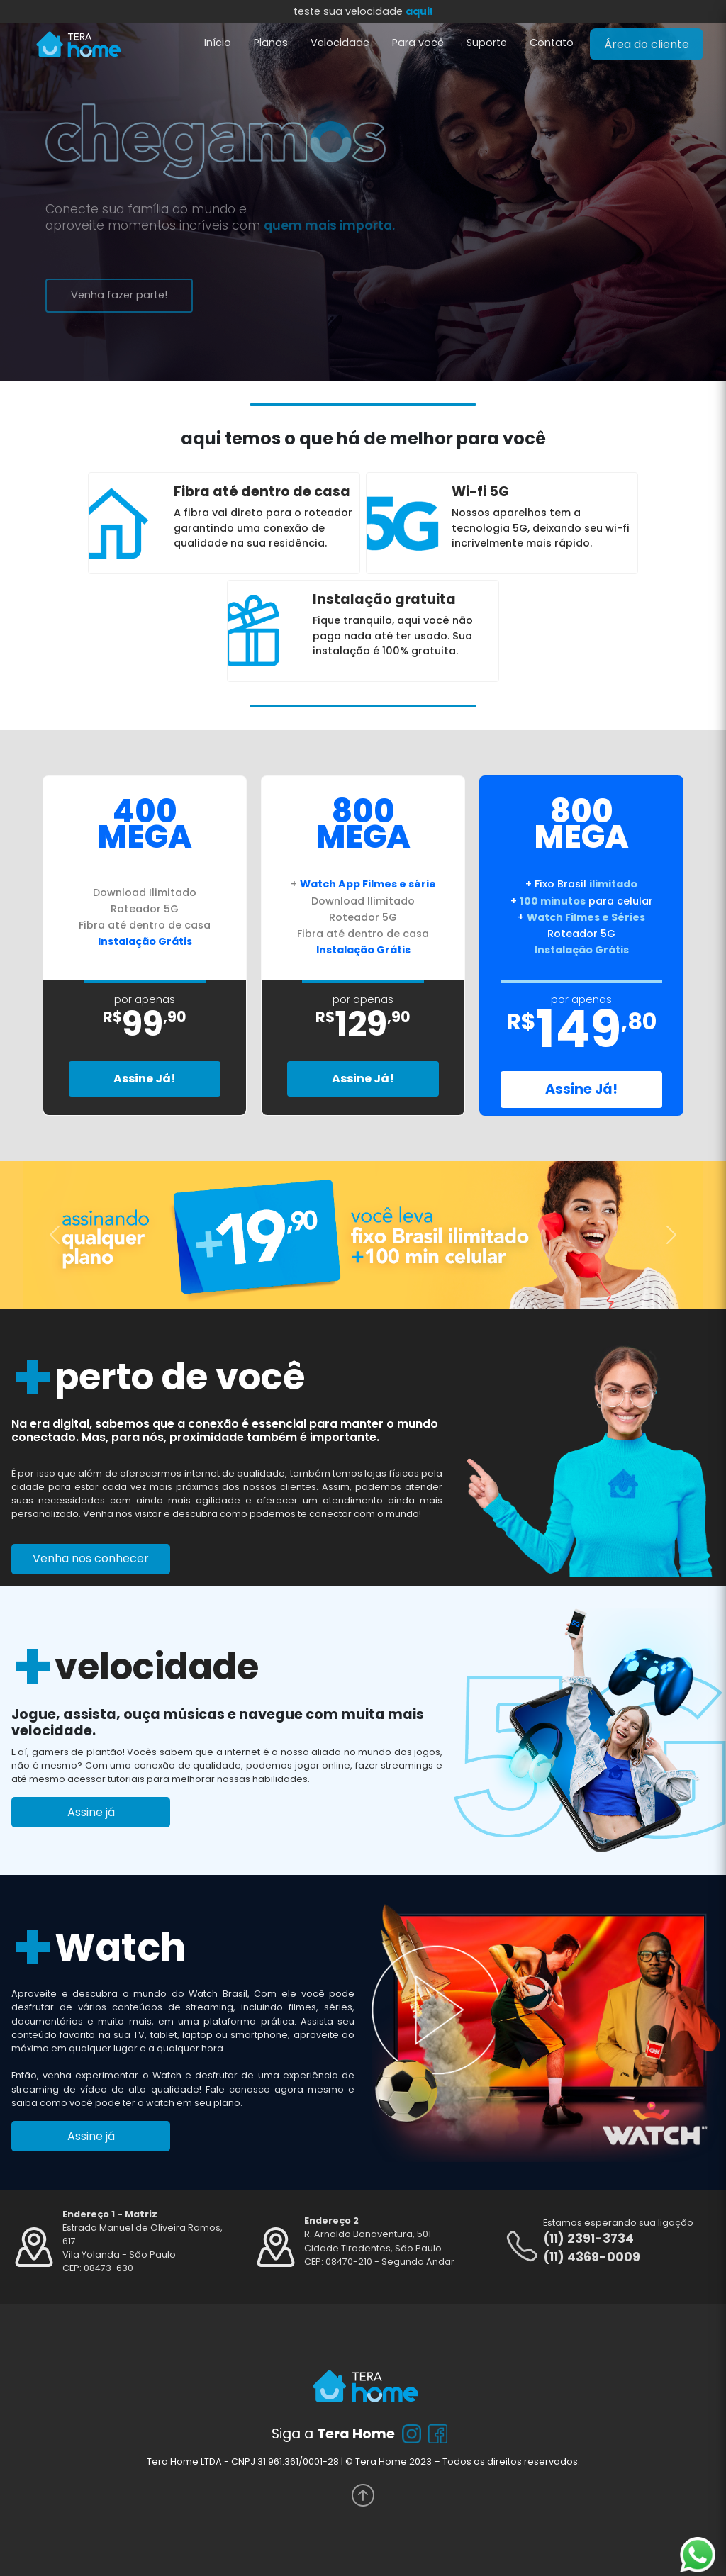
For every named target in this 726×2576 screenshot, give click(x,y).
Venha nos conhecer (91, 1558)
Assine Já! (144, 1078)
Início (217, 42)
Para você (418, 42)
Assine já (91, 1812)
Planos (271, 42)
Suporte (487, 42)
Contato (552, 42)
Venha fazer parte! (110, 295)
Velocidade (340, 42)
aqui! (419, 11)
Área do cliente (646, 44)
